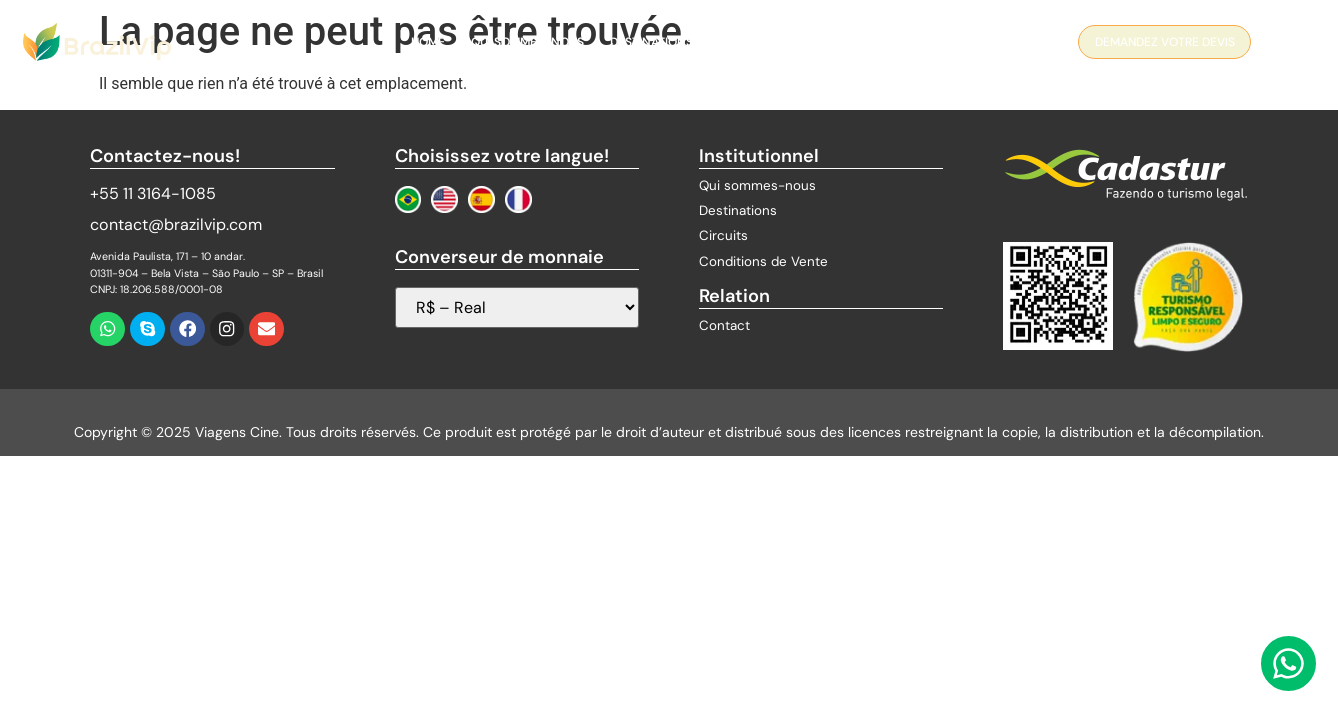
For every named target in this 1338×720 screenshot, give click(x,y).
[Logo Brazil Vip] (96, 41)
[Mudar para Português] (408, 199)
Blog (814, 42)
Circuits (745, 42)
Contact (884, 42)
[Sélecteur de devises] (517, 307)
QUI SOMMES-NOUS (527, 42)
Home (428, 42)
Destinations (651, 42)
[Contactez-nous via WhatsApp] (1288, 663)
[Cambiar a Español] (481, 199)
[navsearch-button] (1286, 45)
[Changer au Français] (518, 199)
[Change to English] (444, 199)
